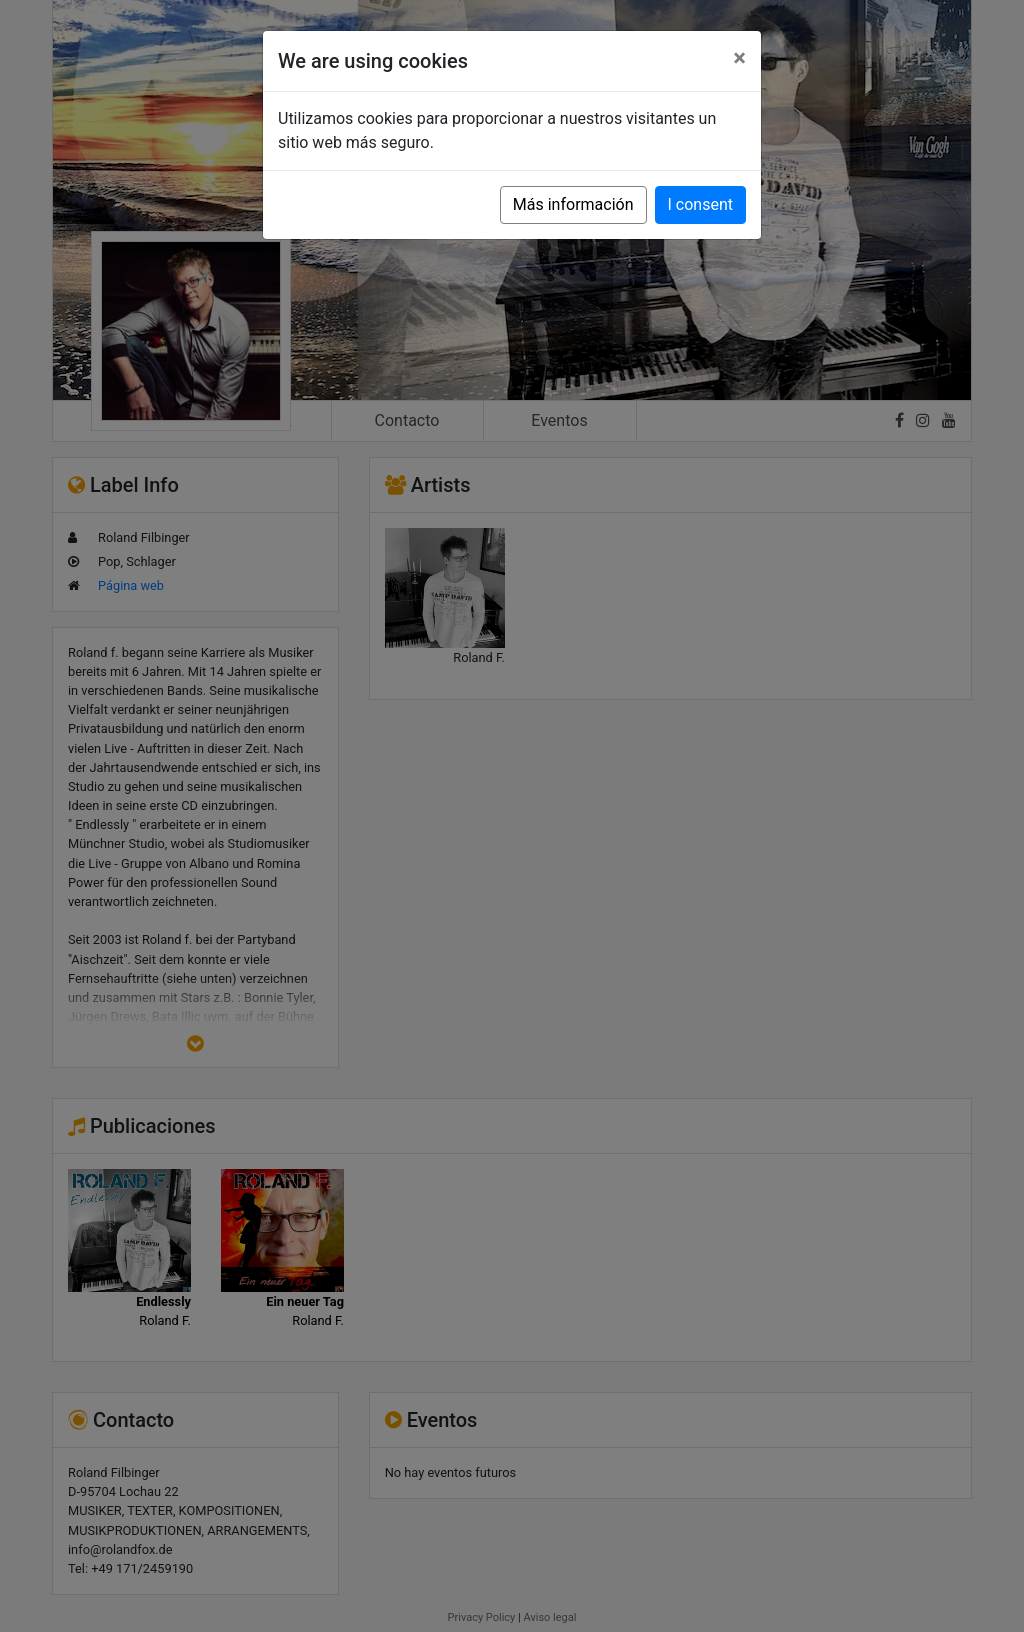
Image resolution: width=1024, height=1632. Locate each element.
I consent (700, 204)
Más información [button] (573, 204)
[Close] (739, 58)
